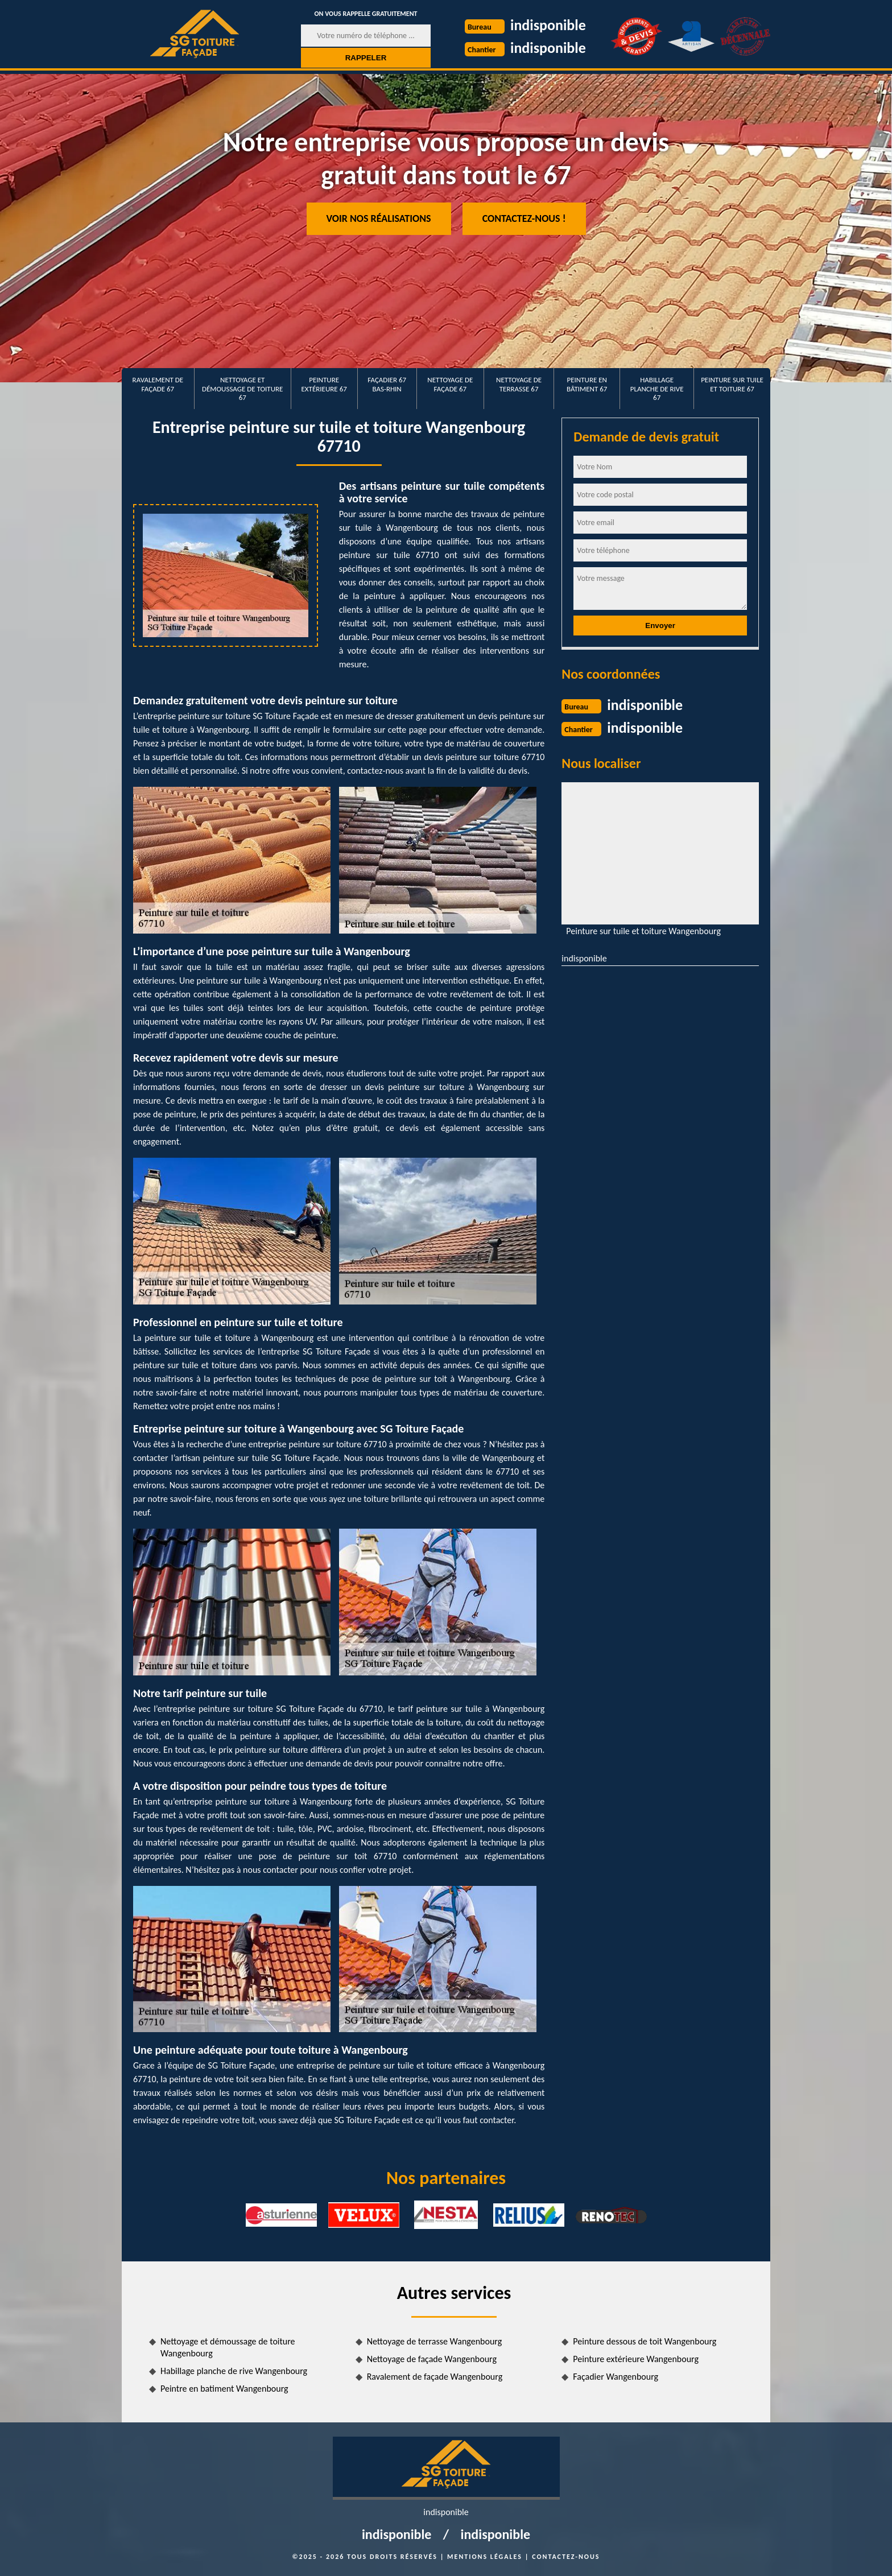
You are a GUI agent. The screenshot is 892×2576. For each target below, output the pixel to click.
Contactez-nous (566, 2557)
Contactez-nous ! (524, 218)
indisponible (548, 25)
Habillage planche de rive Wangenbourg (233, 2371)
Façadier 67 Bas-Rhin (386, 384)
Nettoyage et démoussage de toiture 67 (242, 388)
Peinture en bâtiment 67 (587, 384)
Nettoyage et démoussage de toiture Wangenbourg (227, 2347)
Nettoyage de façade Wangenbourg (432, 2359)
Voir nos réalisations (379, 218)
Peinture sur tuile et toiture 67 (732, 384)
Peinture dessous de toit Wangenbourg (644, 2341)
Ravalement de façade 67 (158, 384)
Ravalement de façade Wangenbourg (435, 2376)
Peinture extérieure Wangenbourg (636, 2359)
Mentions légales (484, 2557)
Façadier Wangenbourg (615, 2376)
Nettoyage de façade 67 (450, 384)
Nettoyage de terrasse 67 (519, 384)
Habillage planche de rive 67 (657, 388)
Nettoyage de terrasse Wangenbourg (434, 2341)
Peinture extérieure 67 (324, 384)
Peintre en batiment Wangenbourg (224, 2388)
